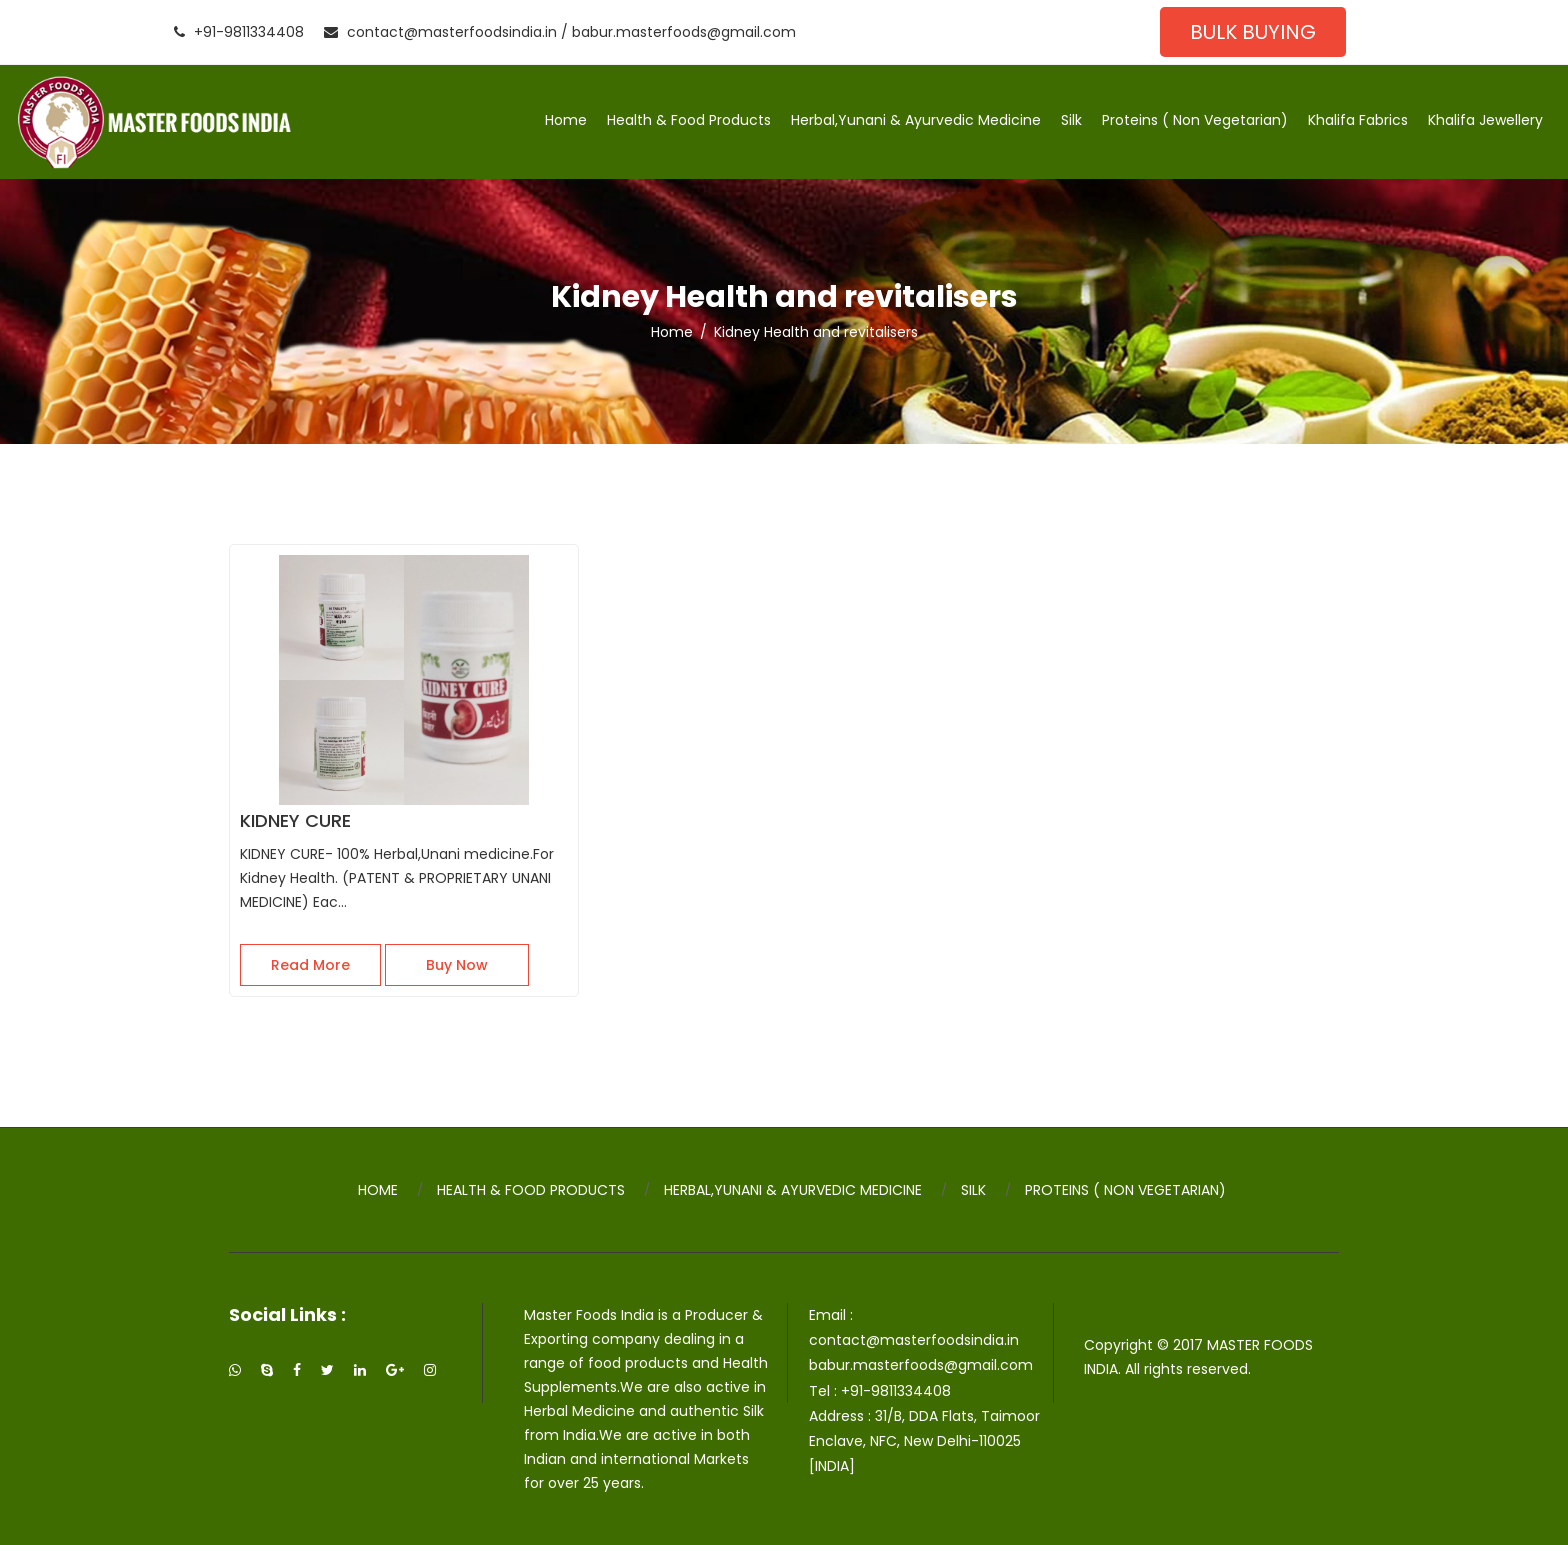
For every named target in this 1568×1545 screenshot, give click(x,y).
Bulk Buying (1253, 32)
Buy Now (457, 965)
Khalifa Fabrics (1358, 120)
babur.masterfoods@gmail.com (684, 32)
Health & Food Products (689, 120)
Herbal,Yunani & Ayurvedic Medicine (916, 120)
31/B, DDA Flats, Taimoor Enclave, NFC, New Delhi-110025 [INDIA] (924, 1441)
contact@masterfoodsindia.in (440, 32)
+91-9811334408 (239, 32)
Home (566, 120)
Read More (310, 965)
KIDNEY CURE (295, 820)
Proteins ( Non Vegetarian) (1195, 120)
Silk (1071, 120)
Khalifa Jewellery (1485, 120)
